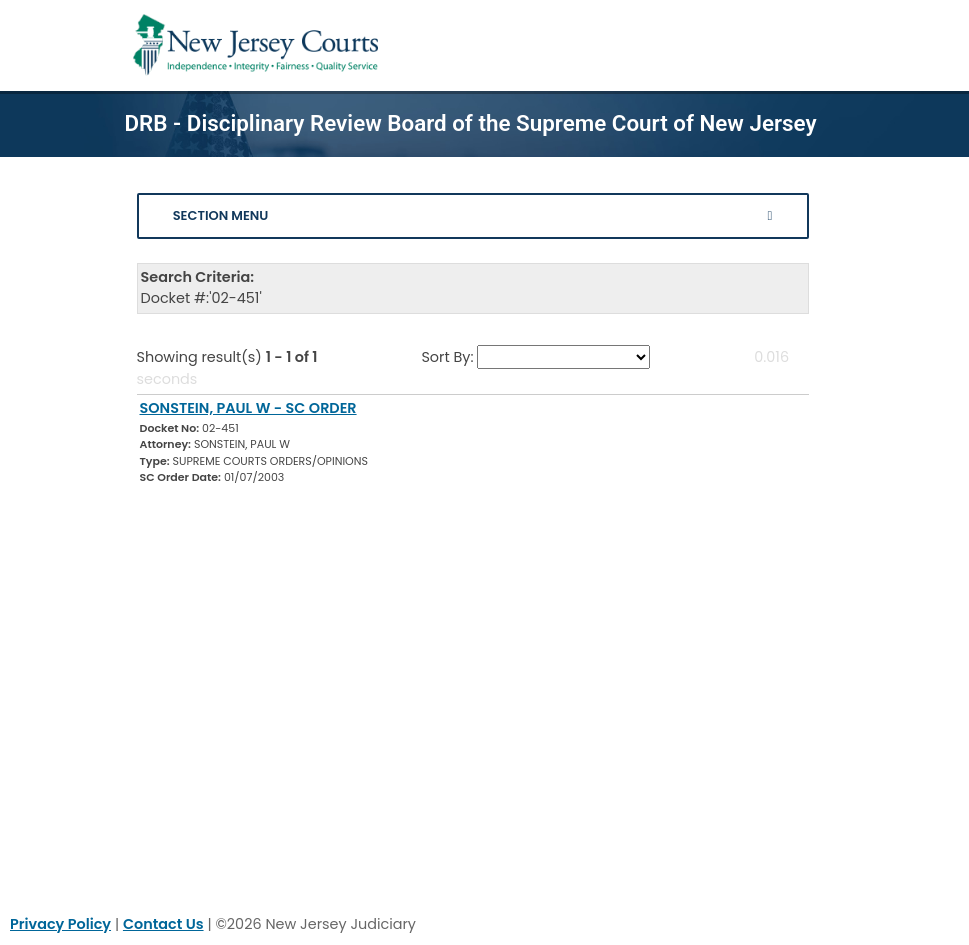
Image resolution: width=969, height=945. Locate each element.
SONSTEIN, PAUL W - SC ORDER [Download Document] (248, 408)
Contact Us (163, 924)
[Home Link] (259, 45)
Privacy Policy (60, 924)
